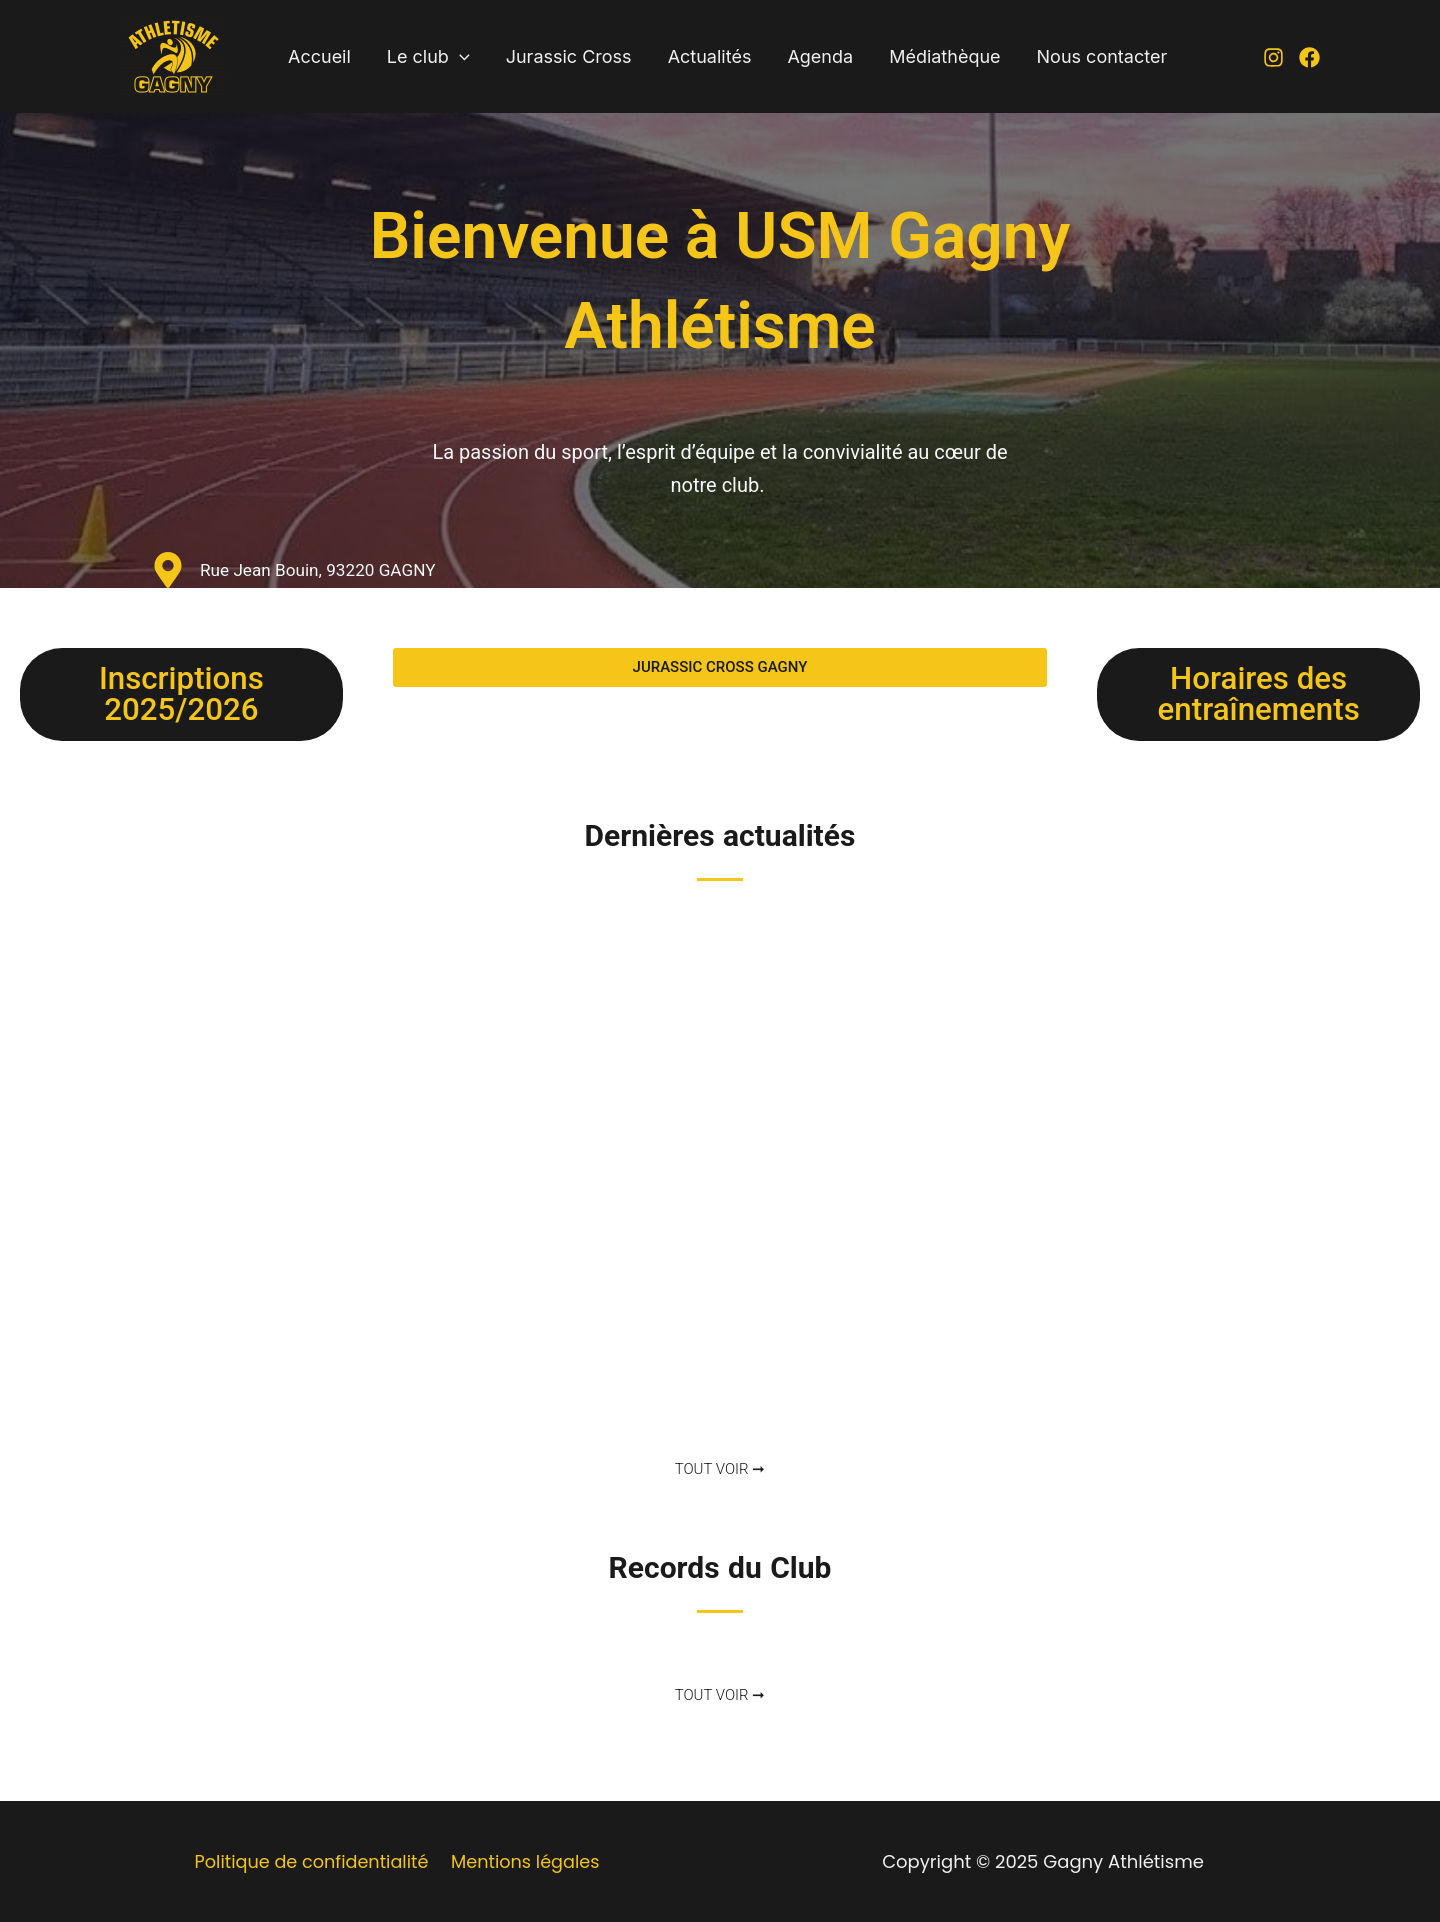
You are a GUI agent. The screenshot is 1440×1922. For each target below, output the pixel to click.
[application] (459, 57)
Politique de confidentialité (312, 1861)
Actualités (710, 56)
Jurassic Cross (569, 56)
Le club (428, 57)
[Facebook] (1309, 57)
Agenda (820, 56)
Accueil (319, 56)
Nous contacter (1102, 56)
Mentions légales (525, 1861)
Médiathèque (944, 56)
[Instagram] (1273, 57)
